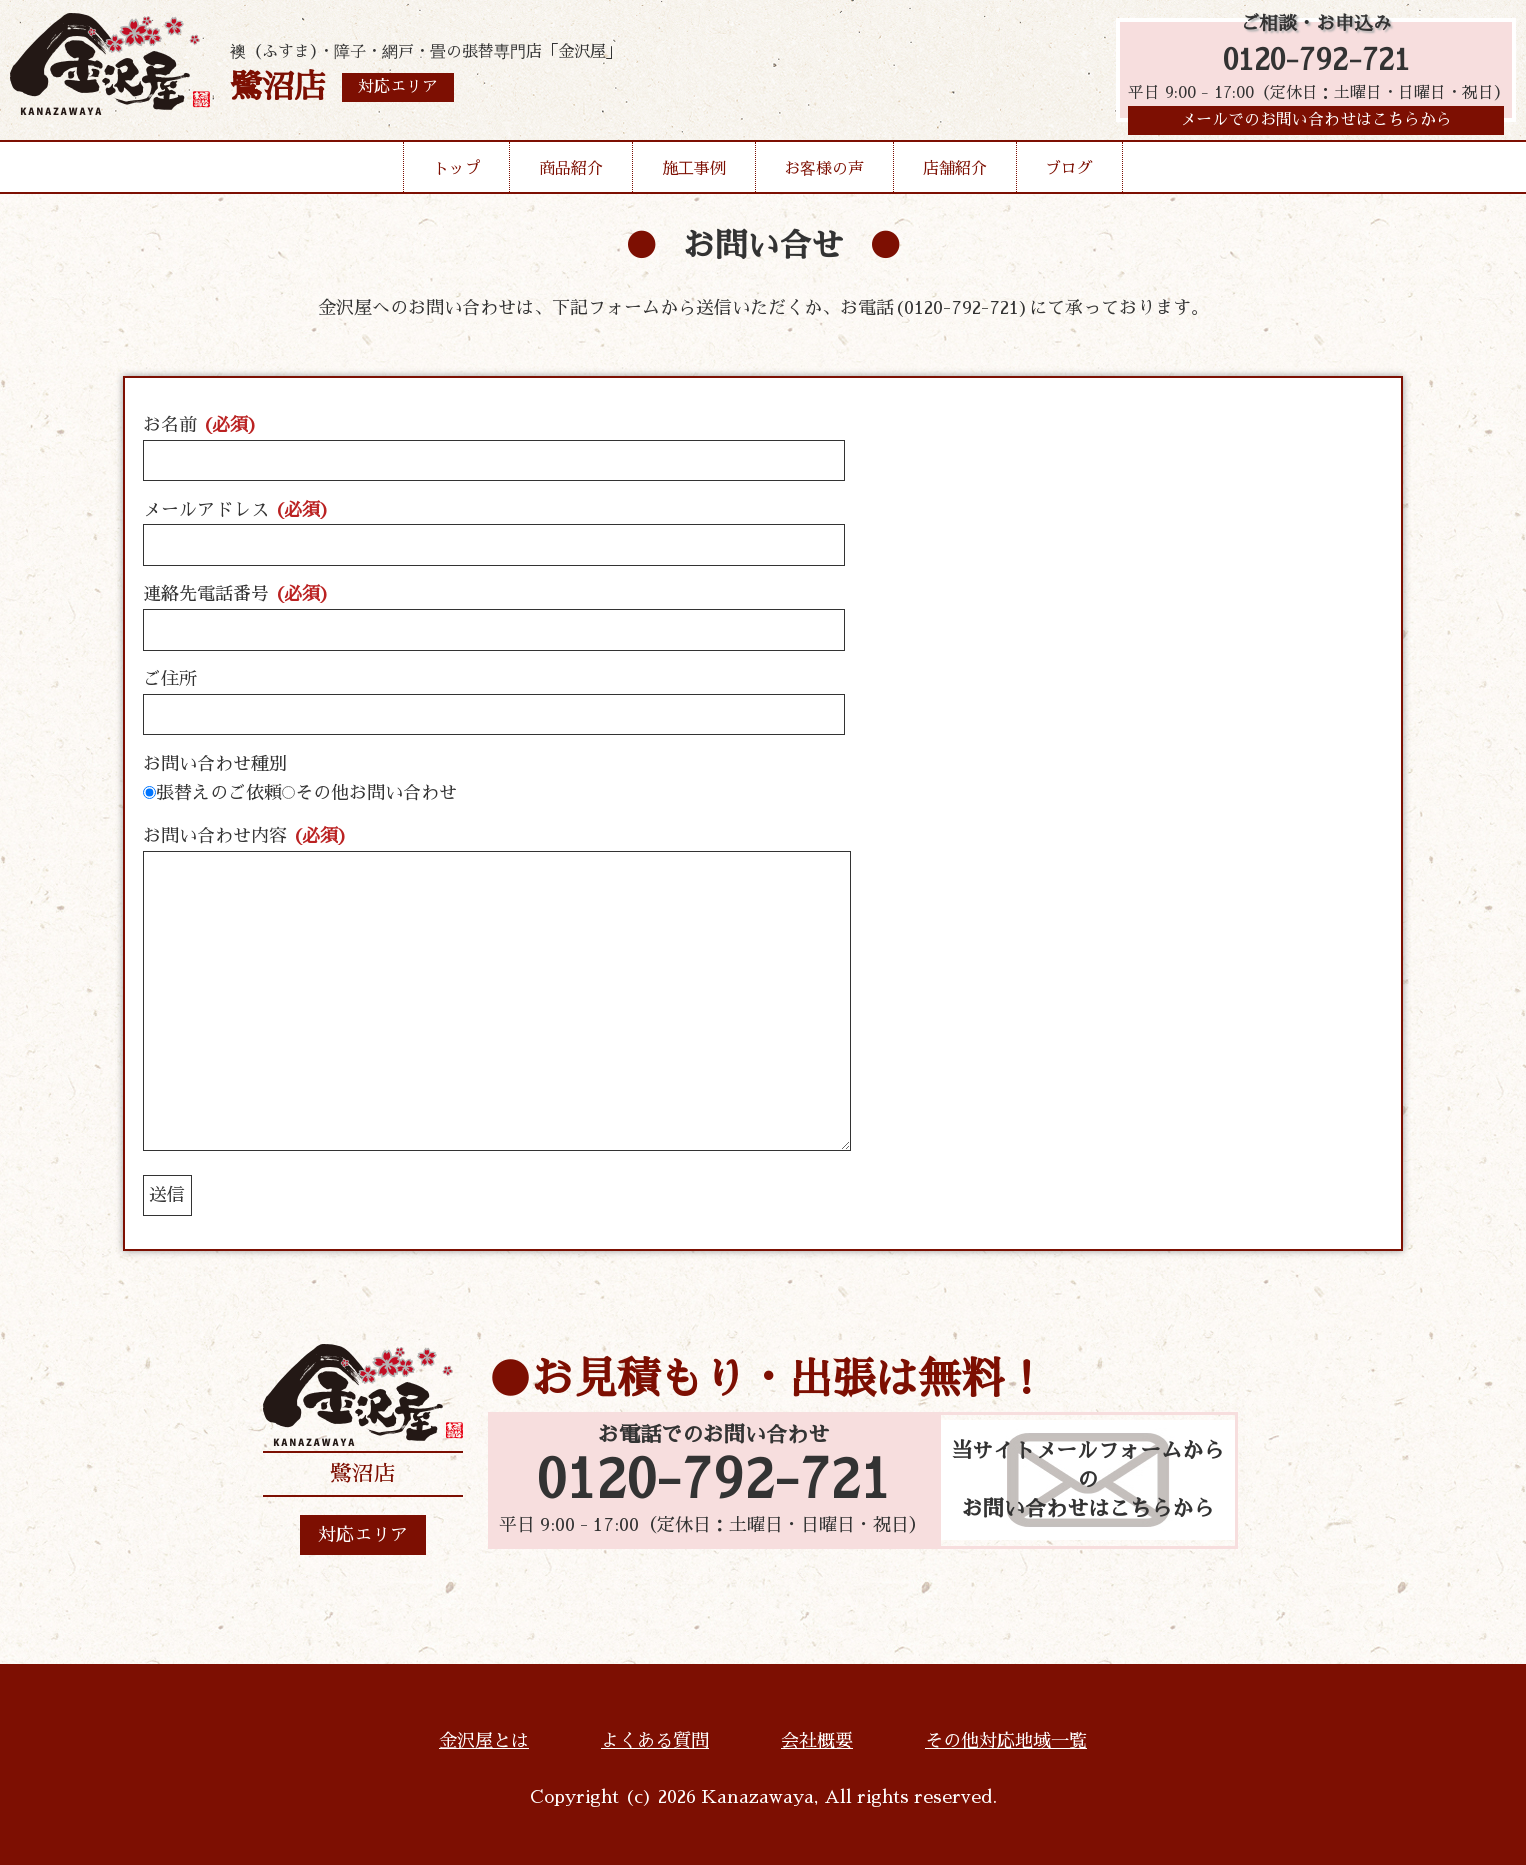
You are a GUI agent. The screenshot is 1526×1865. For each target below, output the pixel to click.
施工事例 (694, 174)
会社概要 (817, 1741)
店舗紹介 (955, 174)
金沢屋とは (484, 1741)
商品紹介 (571, 174)
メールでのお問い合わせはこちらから (1316, 125)
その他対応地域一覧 (1006, 1741)
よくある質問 (655, 1741)
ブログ (1069, 174)
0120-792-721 (1316, 62)
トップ (457, 174)
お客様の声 (824, 174)
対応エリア (363, 1535)
